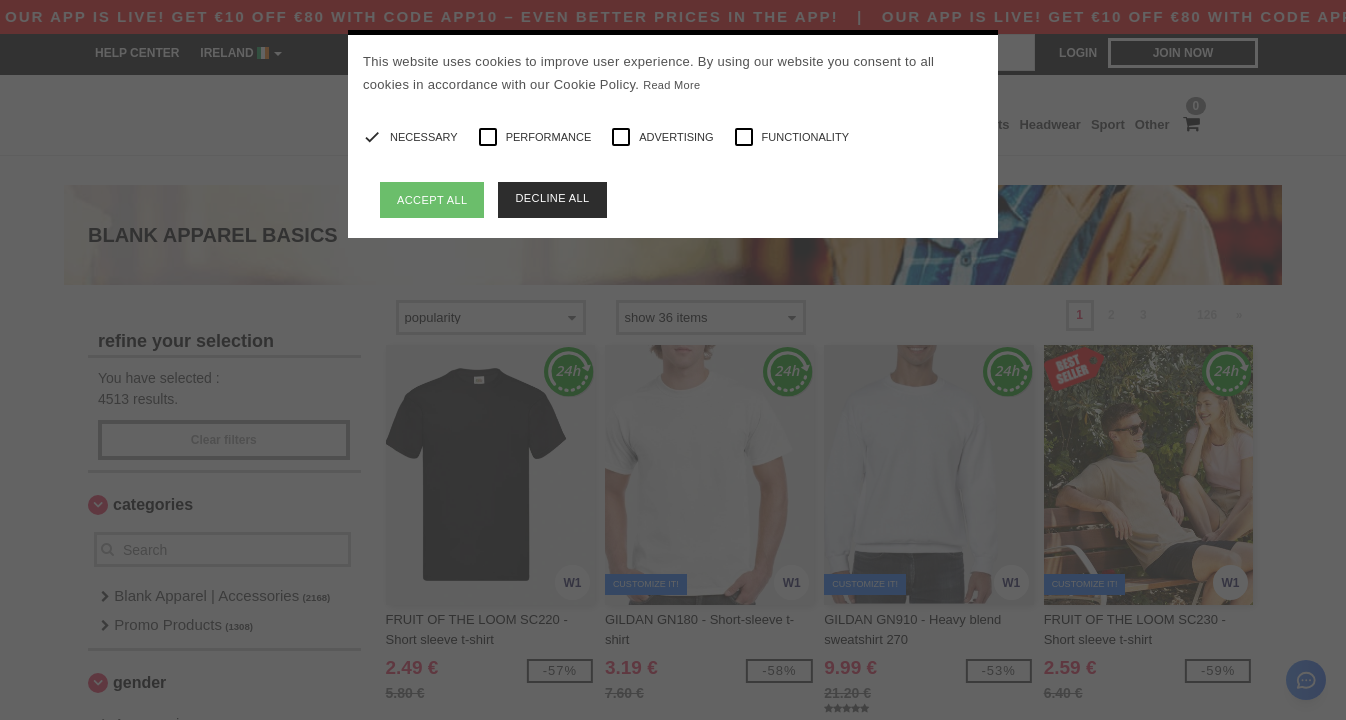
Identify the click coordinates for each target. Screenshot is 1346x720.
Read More (671, 85)
